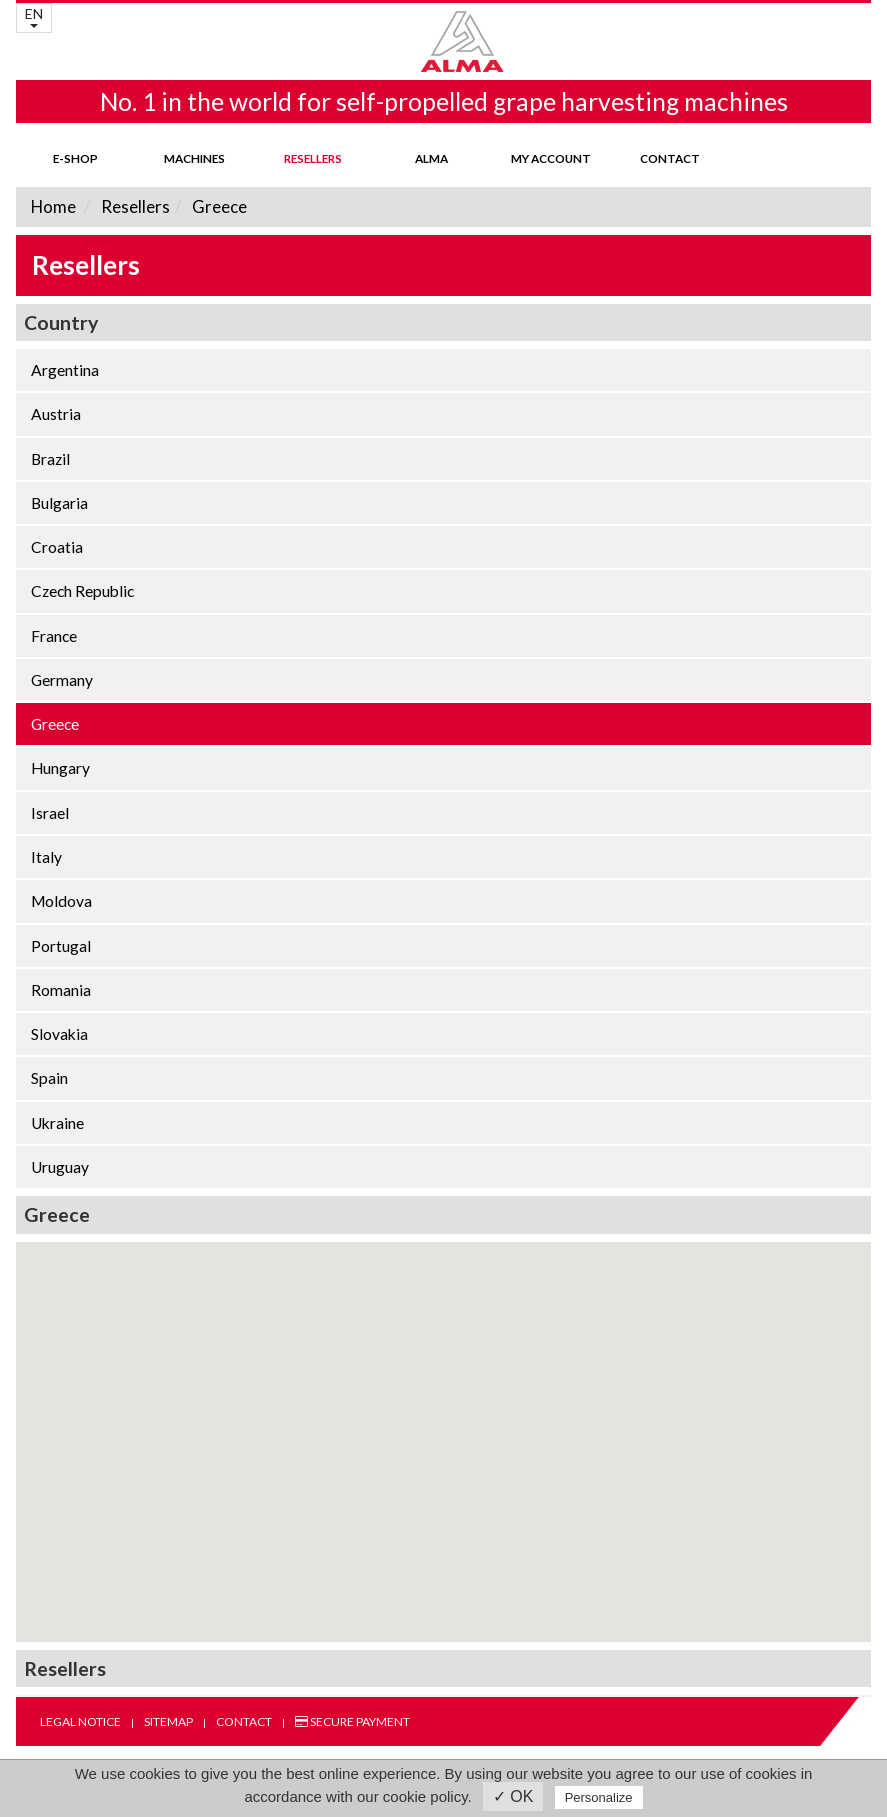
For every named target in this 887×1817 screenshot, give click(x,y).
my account (551, 158)
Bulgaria (59, 503)
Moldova (61, 901)
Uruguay (60, 1167)
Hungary (60, 768)
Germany (62, 680)
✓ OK (513, 1796)
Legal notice (80, 1721)
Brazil (50, 459)
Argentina (65, 370)
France (54, 636)
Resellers (313, 158)
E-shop (75, 158)
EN (34, 16)
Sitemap (168, 1721)
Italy (46, 857)
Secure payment (352, 1721)
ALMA (431, 158)
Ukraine (57, 1123)
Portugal (61, 946)
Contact (670, 158)
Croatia (57, 547)
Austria (56, 414)
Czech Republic (82, 591)
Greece (218, 206)
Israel (50, 813)
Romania (61, 990)
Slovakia (59, 1034)
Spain (49, 1078)
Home (53, 206)
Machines (194, 158)
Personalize (599, 1797)
